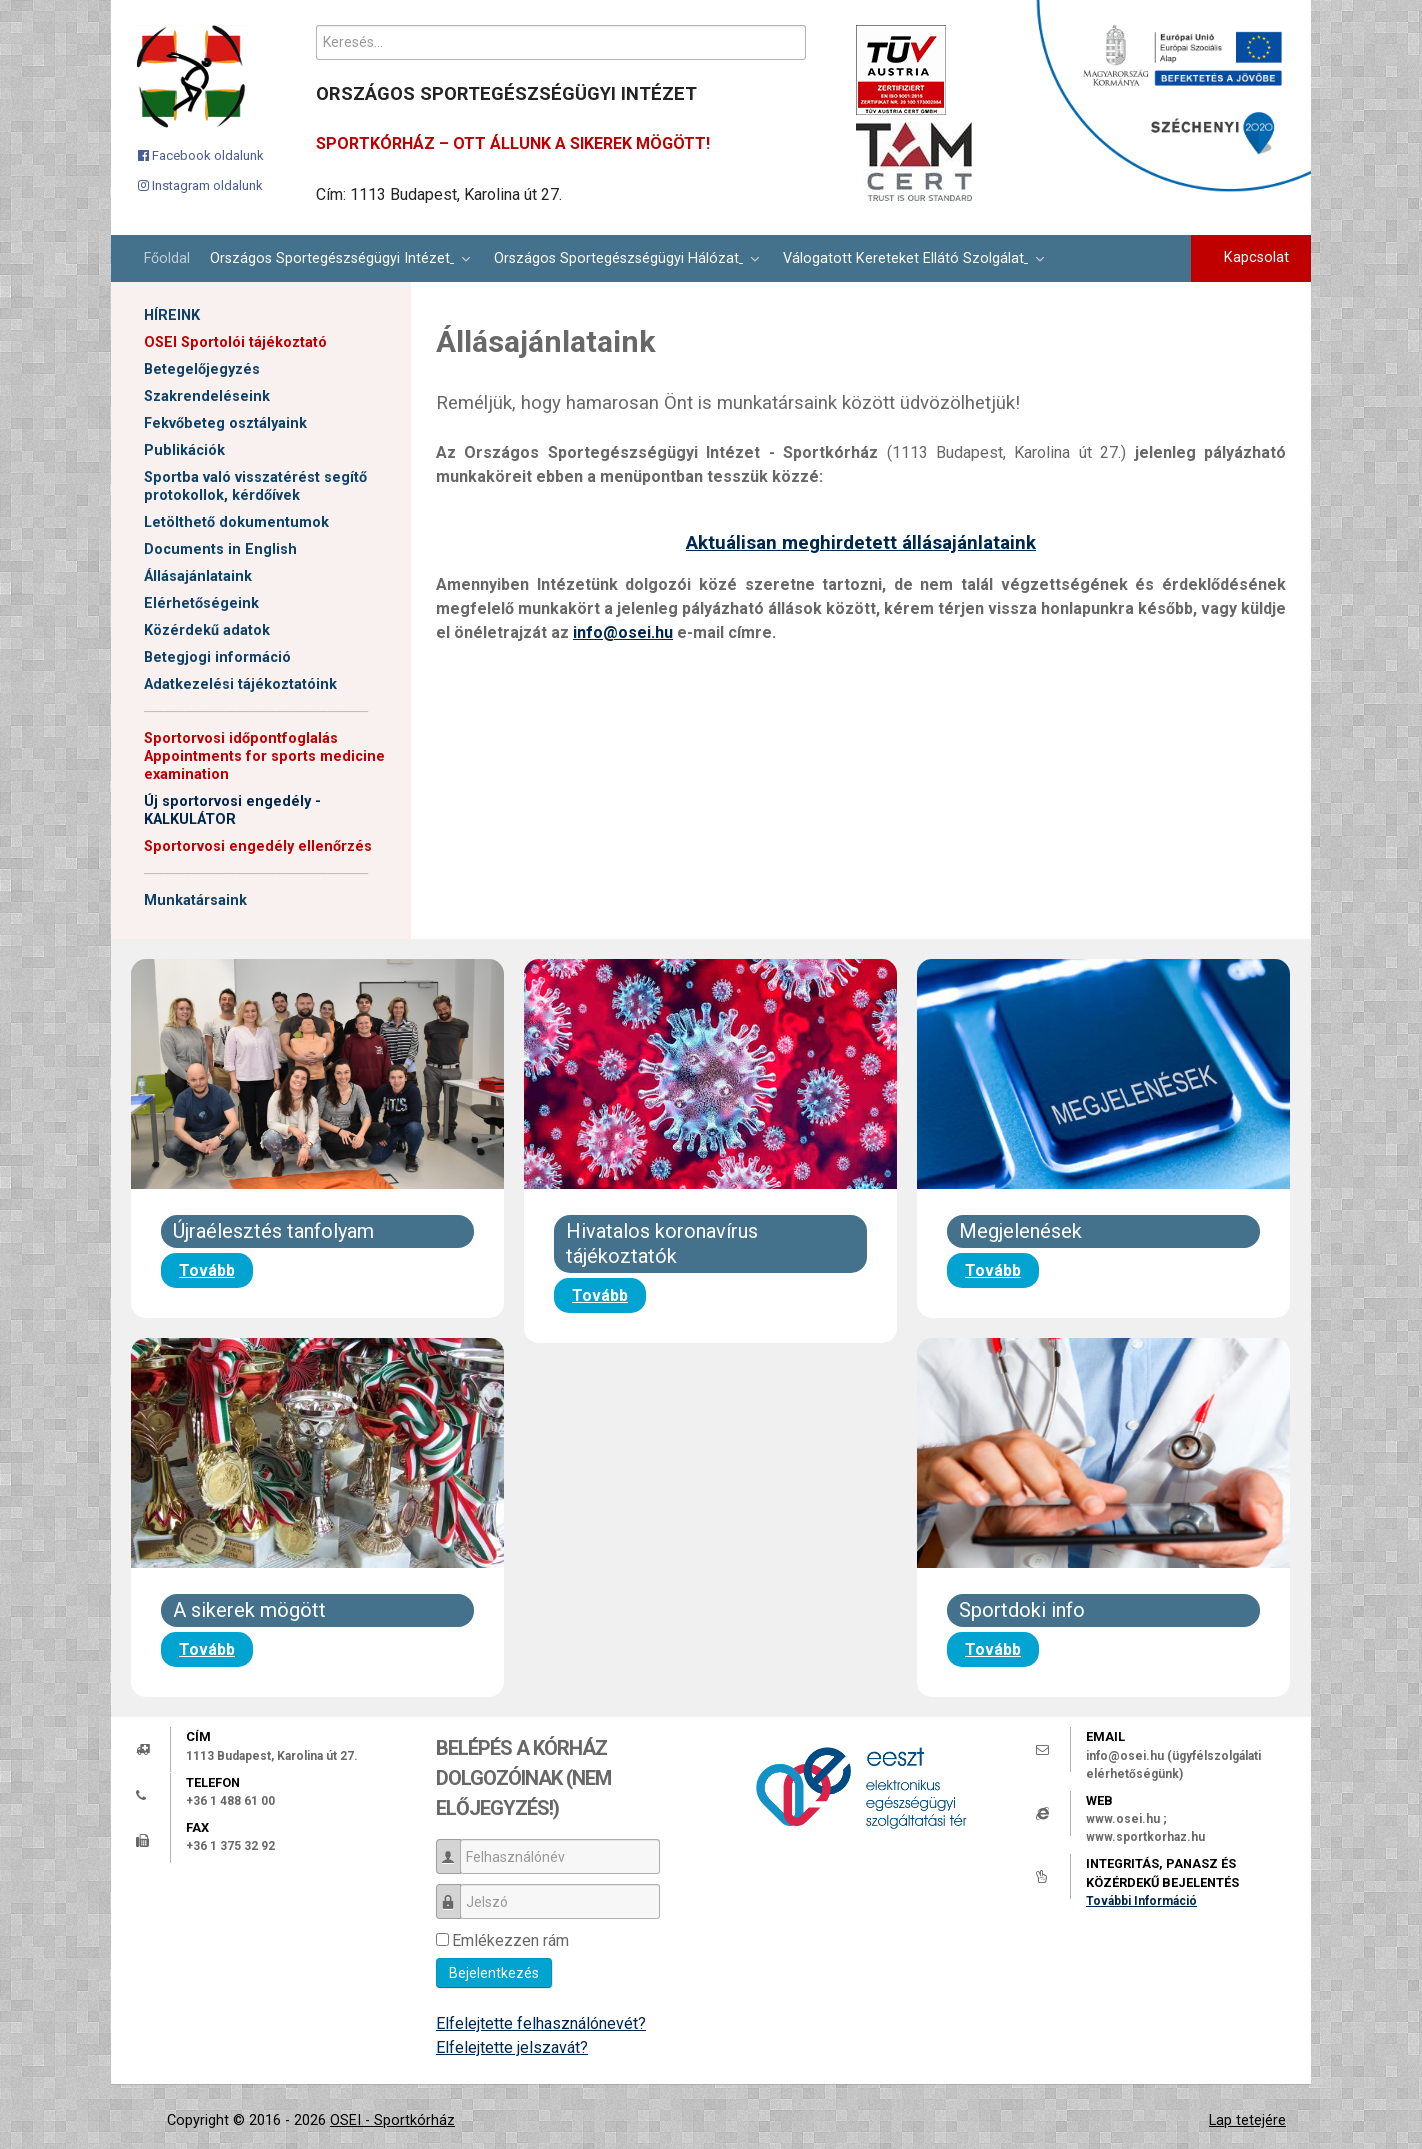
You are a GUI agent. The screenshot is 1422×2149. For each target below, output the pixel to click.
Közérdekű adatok (207, 630)
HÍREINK (172, 315)
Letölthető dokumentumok (236, 522)
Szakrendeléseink (207, 396)
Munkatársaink (195, 900)
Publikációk (184, 450)
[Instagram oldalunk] (200, 185)
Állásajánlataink (198, 576)
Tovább (207, 1270)
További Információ (1141, 1901)
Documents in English (220, 549)
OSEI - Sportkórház (392, 2120)
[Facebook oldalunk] (201, 155)
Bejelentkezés (494, 1973)
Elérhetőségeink (201, 603)
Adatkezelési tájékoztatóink (240, 684)
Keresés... (316, 25)
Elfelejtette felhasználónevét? (541, 2023)
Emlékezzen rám (510, 1940)
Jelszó (455, 1892)
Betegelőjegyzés (202, 369)
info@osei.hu (623, 632)
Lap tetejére (1247, 2120)
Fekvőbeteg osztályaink (225, 423)
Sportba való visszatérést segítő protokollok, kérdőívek (255, 486)
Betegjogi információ (217, 657)
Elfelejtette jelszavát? (512, 2047)
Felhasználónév (455, 1847)
